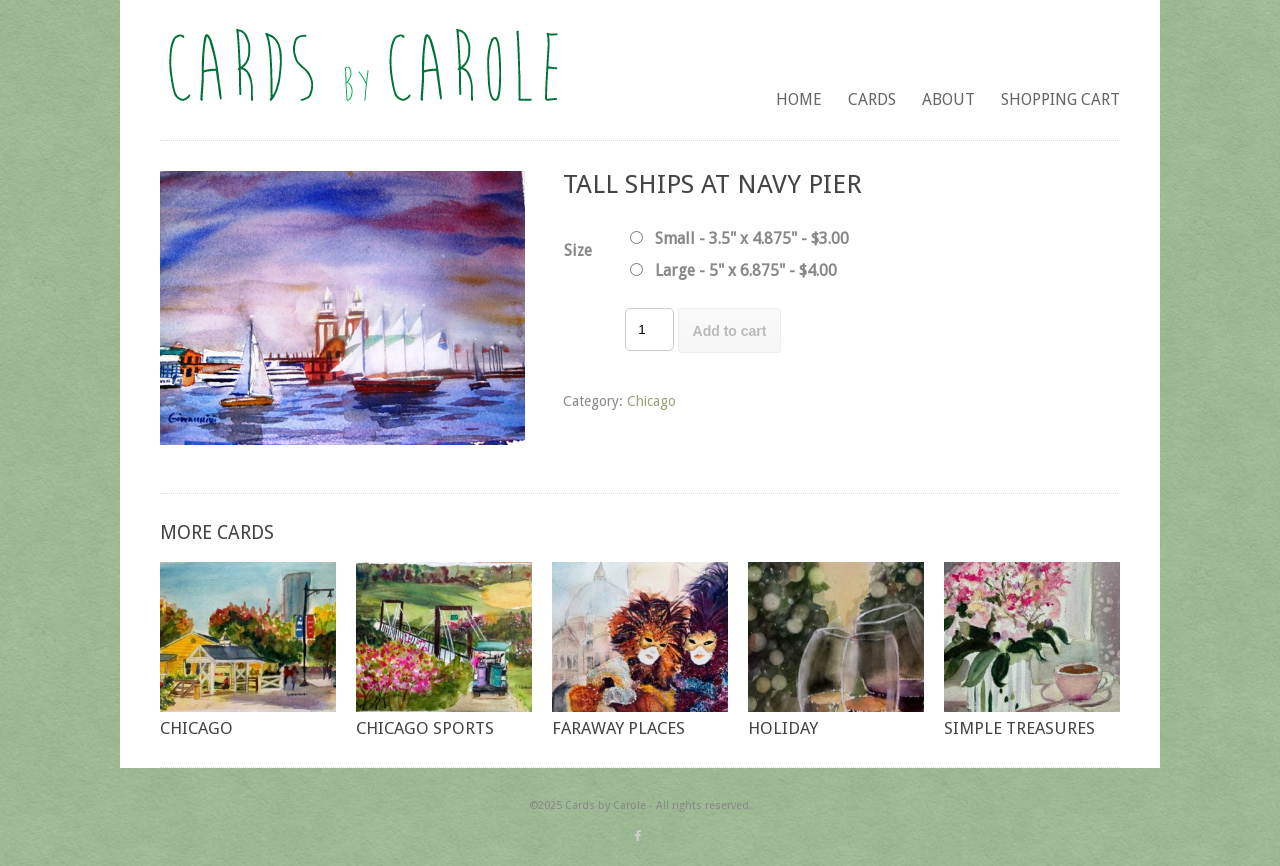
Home (799, 99)
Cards (872, 99)
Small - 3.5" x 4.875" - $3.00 (752, 238)
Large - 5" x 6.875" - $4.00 (746, 270)
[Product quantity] (649, 329)
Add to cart (730, 331)
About (948, 99)
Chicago (651, 401)
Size (578, 250)
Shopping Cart (1060, 99)
